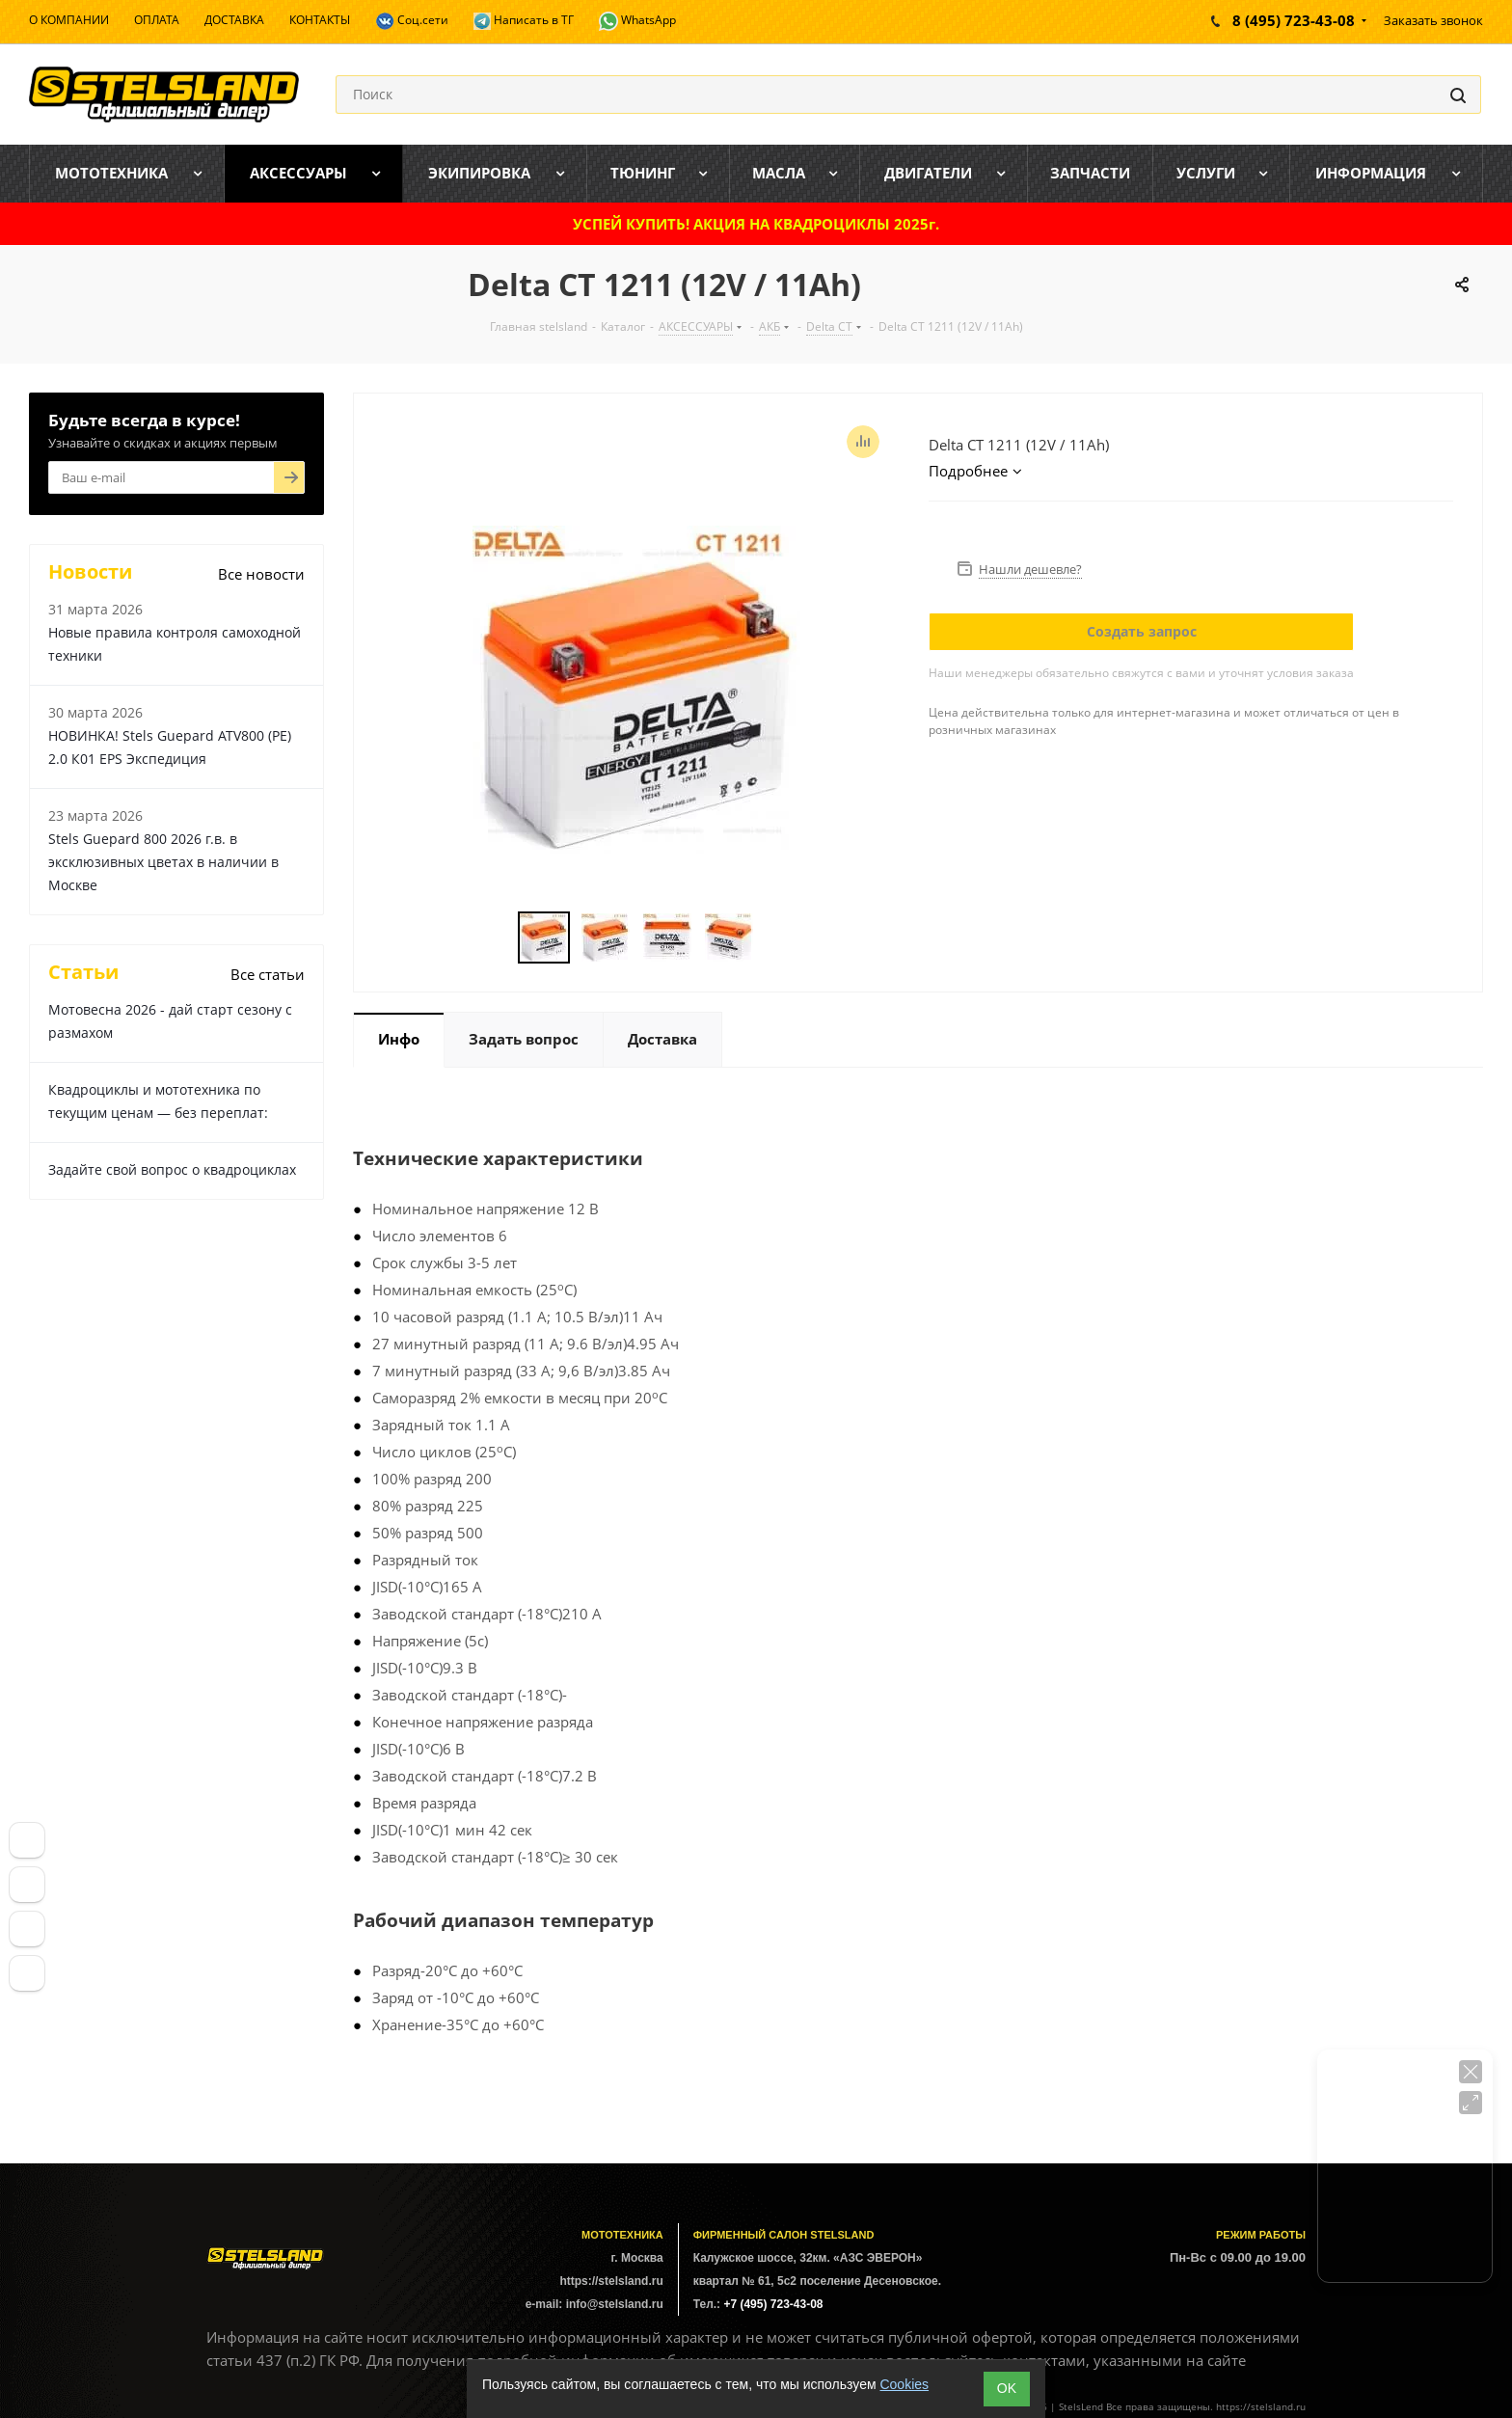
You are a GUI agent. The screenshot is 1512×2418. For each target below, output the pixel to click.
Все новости (261, 574)
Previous (495, 938)
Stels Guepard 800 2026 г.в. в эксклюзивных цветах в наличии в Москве (163, 861)
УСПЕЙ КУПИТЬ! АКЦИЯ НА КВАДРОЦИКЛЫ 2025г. (756, 223)
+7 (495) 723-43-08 (773, 2304)
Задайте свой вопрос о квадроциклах (172, 1169)
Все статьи (267, 974)
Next (777, 938)
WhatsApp (637, 21)
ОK (1006, 2388)
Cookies (904, 2384)
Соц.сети (411, 21)
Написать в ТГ (523, 21)
